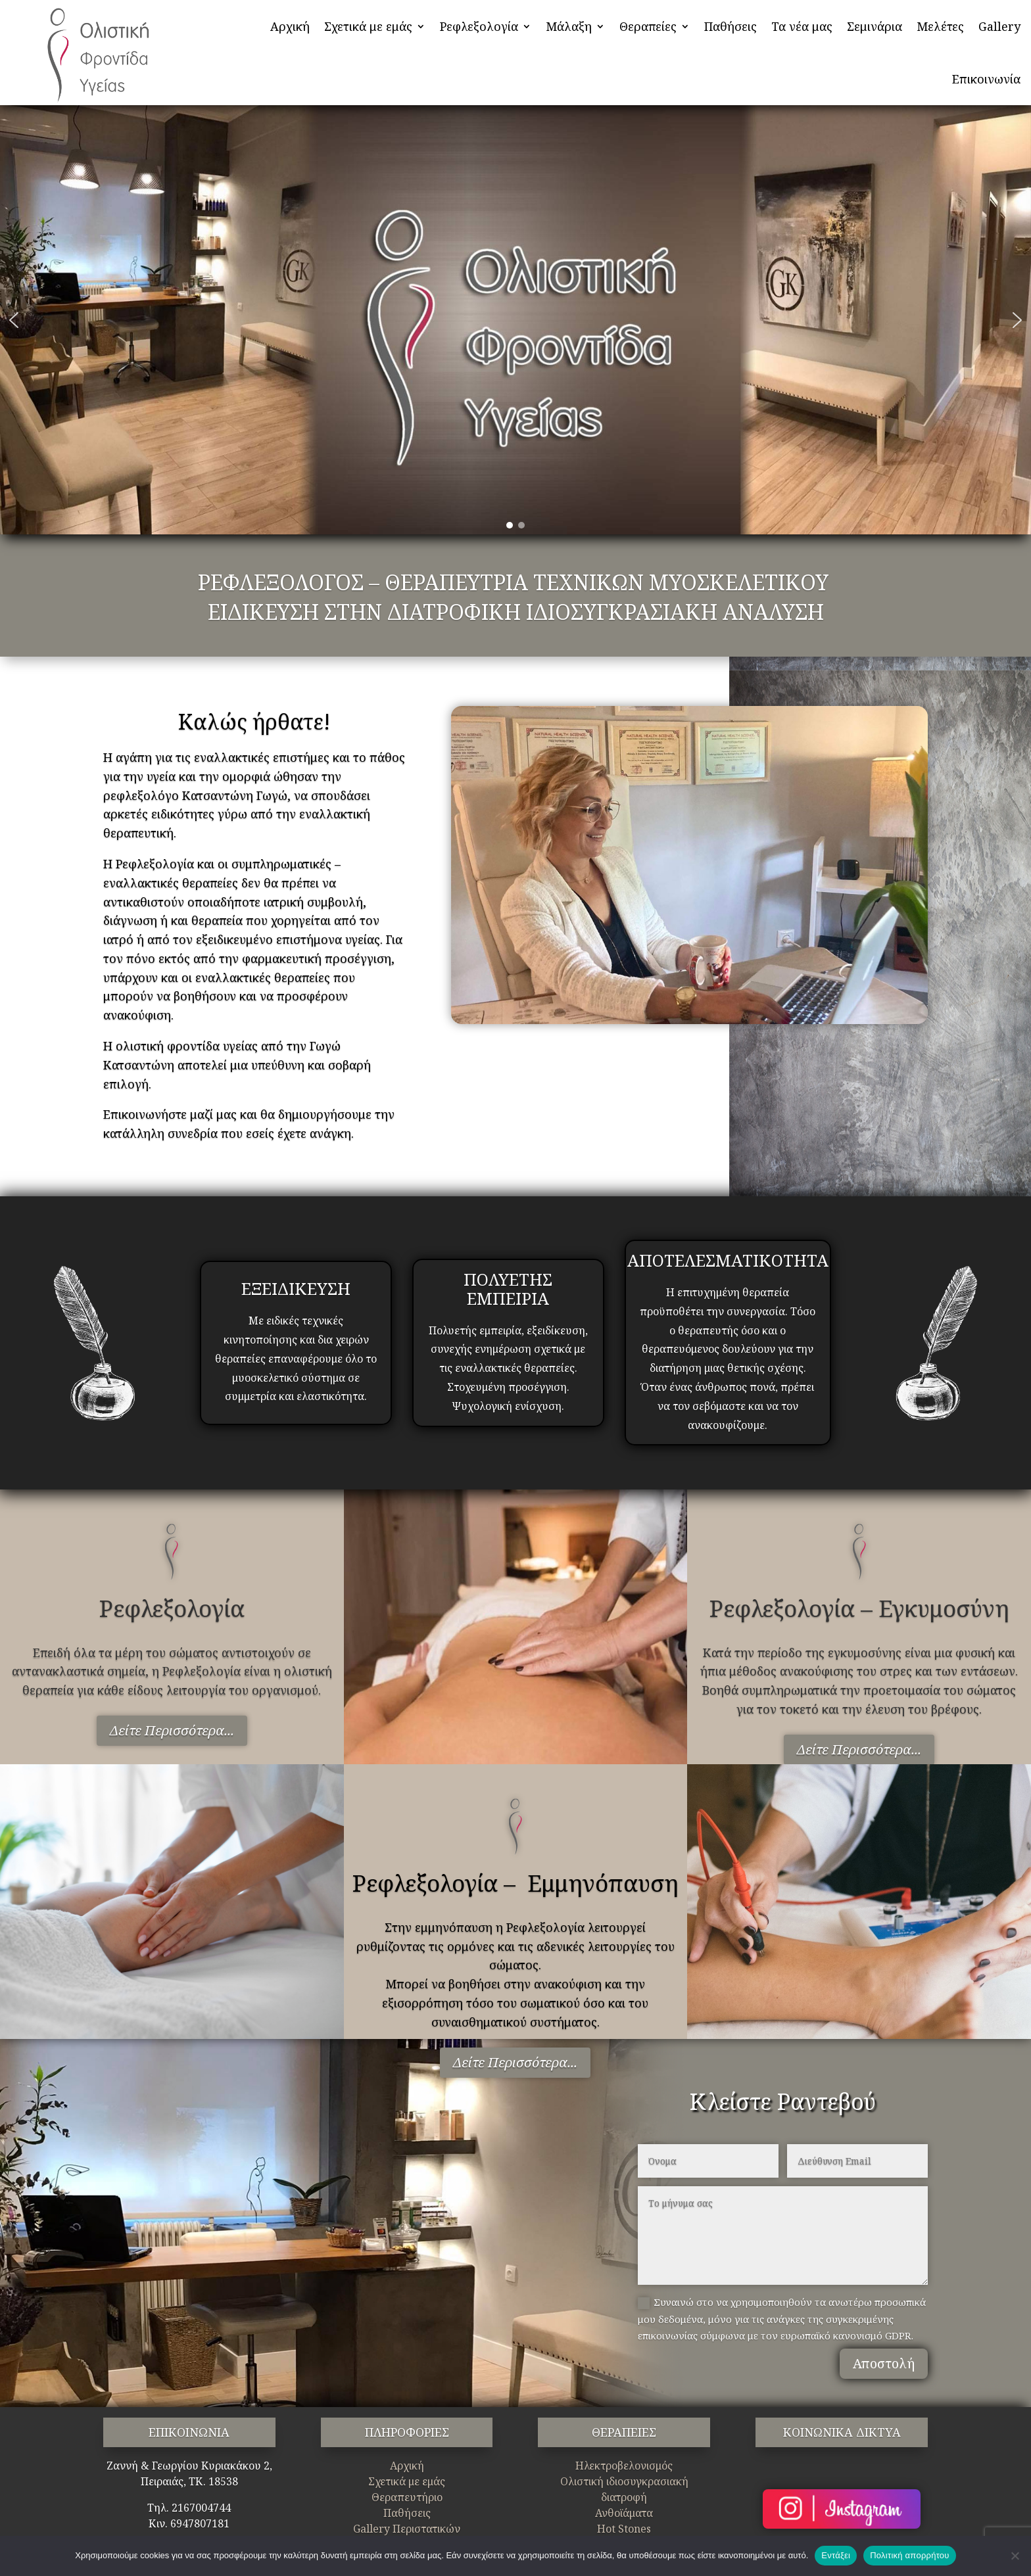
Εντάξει (835, 2555)
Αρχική (290, 26)
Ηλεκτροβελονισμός (624, 2465)
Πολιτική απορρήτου (909, 2555)
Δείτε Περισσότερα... (172, 1730)
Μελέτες (940, 26)
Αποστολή (884, 2363)
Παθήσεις (730, 26)
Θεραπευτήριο (407, 2497)
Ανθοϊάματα (624, 2513)
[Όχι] (1014, 2555)
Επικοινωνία (986, 79)
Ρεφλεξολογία (479, 26)
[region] (515, 319)
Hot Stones (624, 2528)
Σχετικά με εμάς (368, 26)
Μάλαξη (569, 26)
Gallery (999, 26)
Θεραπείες (648, 26)
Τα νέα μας (801, 26)
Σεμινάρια (874, 26)
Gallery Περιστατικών (406, 2528)
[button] (13, 320)
